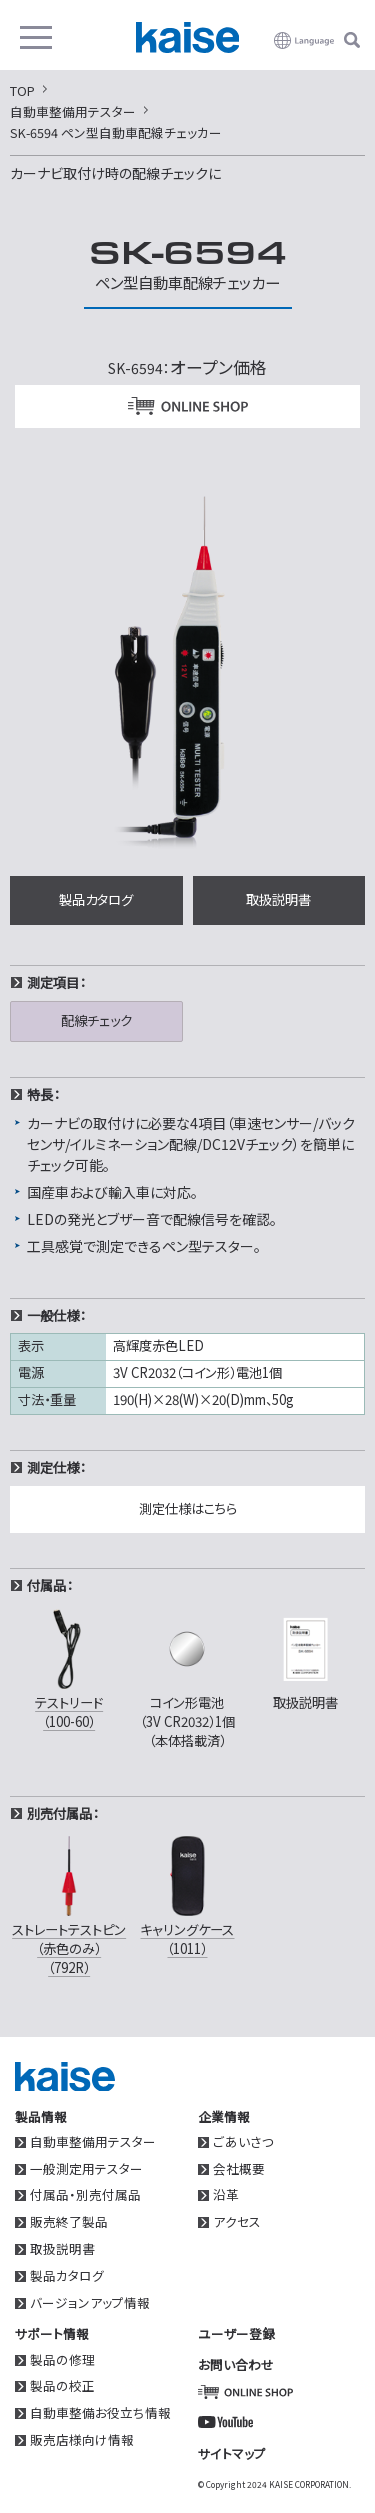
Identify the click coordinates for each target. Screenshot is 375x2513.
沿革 (226, 2195)
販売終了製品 (69, 2222)
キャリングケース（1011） (187, 1894)
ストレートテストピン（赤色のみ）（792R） (69, 1904)
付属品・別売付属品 (85, 2195)
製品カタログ (96, 899)
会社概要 (239, 2169)
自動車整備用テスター (93, 2142)
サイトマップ (232, 2453)
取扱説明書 (278, 899)
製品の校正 (62, 2386)
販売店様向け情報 (82, 2440)
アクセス (237, 2222)
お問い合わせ (236, 2364)
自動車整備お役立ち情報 (100, 2413)
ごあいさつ (243, 2142)
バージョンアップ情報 (90, 2303)
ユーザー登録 (236, 2333)
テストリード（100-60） (69, 1667)
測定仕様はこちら (188, 1508)
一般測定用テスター (86, 2169)
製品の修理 (62, 2360)
